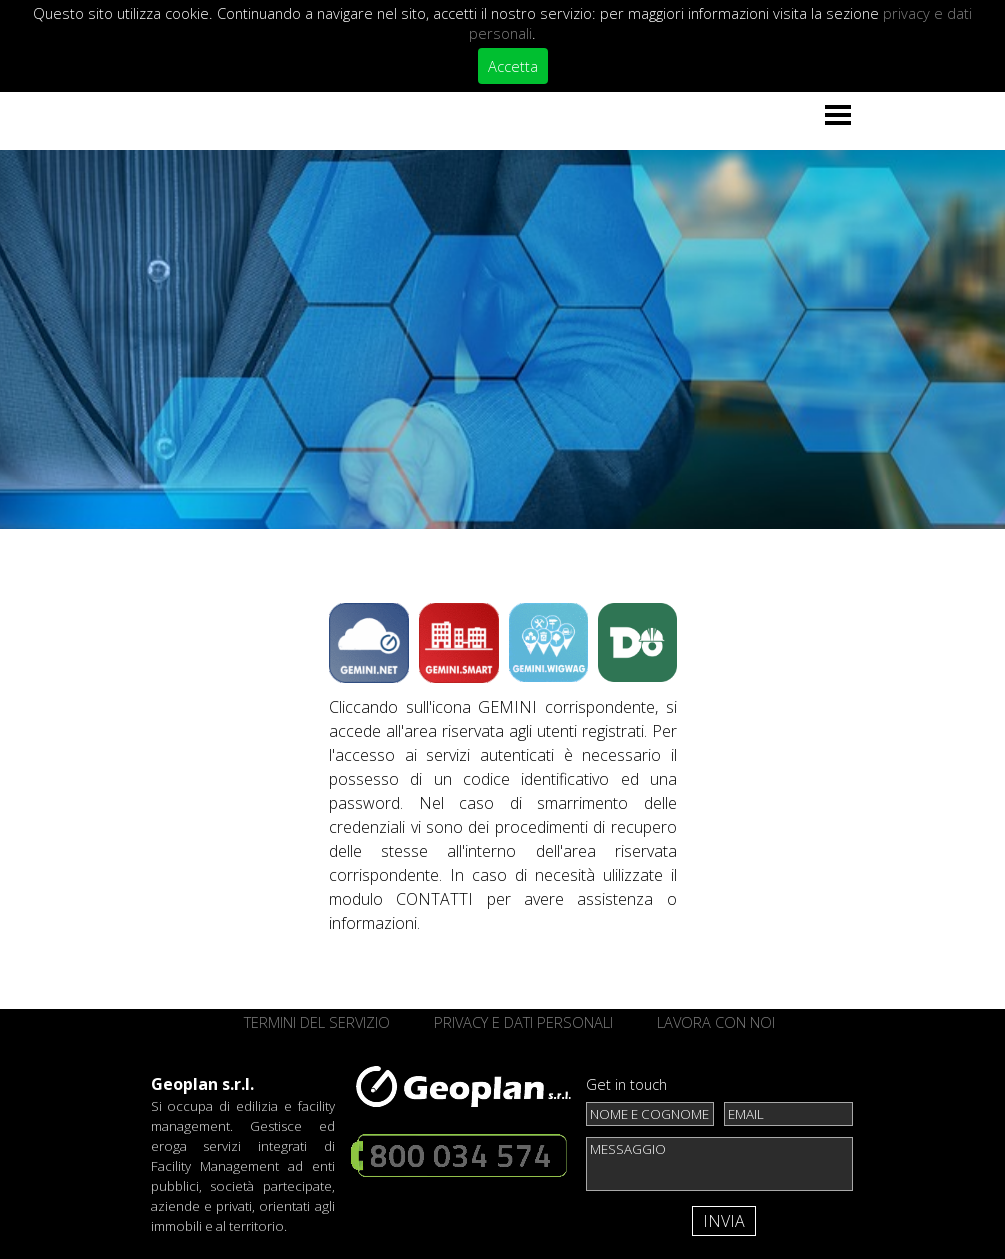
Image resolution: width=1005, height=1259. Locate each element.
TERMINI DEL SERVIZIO (317, 1022)
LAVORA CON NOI (716, 1022)
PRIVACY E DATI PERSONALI (523, 1022)
